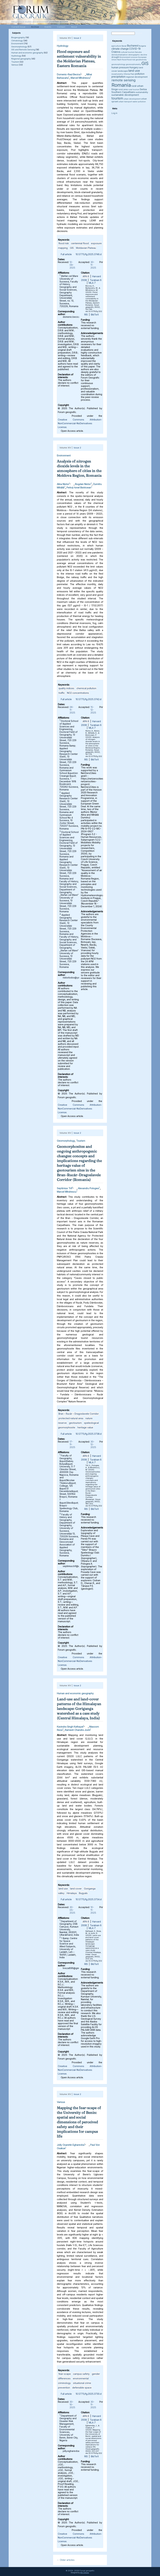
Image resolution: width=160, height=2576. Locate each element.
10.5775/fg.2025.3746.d (88, 254)
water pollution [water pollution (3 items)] (139, 102)
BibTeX (95, 314)
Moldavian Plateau (86, 247)
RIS (86, 314)
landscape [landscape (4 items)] (123, 71)
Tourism (15, 62)
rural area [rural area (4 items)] (123, 89)
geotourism (75, 1422)
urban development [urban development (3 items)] (132, 99)
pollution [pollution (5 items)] (139, 73)
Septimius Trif (64, 1188)
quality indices (66, 688)
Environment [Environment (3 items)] (125, 57)
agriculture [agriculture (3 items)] (116, 46)
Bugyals (83, 1893)
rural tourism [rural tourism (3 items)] (133, 90)
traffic (62, 692)
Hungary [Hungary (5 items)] (133, 67)
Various (14, 65)
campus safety (81, 2373)
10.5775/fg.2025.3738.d (88, 1433)
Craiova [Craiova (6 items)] (115, 51)
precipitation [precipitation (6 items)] (118, 76)
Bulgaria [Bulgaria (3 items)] (142, 46)
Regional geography (21, 58)
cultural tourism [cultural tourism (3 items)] (127, 52)
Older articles (66, 2560)
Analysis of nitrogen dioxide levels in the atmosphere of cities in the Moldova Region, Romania (79, 468)
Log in (114, 113)
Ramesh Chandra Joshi (77, 1730)
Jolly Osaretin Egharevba (70, 2144)
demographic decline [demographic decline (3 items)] (137, 55)
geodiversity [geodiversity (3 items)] (141, 60)
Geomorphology (19, 46)
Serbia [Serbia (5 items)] (143, 89)
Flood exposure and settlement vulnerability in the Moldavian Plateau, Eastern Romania (79, 58)
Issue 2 (77, 38)
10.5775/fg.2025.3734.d (88, 1899)
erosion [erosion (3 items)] (134, 57)
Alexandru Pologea (88, 1188)
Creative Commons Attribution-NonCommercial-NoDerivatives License (80, 423)
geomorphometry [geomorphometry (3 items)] (133, 64)
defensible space (82, 2387)
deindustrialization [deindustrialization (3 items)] (119, 55)
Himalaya (72, 1893)
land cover (76, 1888)
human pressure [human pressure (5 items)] (120, 67)
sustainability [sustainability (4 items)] (141, 92)
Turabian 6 (95, 280)
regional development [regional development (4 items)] (137, 77)
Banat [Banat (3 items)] (124, 46)
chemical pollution (86, 688)
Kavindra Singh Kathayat (70, 1726)
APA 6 (86, 276)
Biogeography (18, 37)
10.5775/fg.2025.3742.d (88, 699)
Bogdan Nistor (83, 484)
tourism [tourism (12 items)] (117, 98)
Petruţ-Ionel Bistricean (79, 487)
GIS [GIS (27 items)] (145, 63)
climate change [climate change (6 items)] (120, 48)
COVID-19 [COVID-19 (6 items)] (135, 48)
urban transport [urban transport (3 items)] (125, 102)
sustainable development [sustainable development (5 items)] (125, 94)
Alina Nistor (63, 484)
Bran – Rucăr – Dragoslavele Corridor (79, 1413)
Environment (17, 43)
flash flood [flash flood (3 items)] (121, 60)
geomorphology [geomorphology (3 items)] (118, 64)
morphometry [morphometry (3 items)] (117, 74)
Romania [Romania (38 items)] (121, 85)
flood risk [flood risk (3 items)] (131, 60)
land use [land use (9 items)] (134, 70)
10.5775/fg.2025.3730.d (88, 2393)
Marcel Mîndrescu (80, 77)
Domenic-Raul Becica (68, 74)
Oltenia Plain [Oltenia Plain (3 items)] (129, 74)
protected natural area (71, 1418)
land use (63, 1888)
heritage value (85, 1427)
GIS (72, 247)
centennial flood (80, 243)
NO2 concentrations (78, 692)
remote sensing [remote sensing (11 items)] (123, 80)
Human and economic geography (27, 52)
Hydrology (16, 56)
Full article (66, 254)
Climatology (17, 40)
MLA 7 (92, 282)
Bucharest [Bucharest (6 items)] (132, 45)
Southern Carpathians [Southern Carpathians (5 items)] (123, 92)
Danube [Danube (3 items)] (138, 52)
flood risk (64, 243)
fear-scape (65, 2373)
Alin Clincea (84, 2573)
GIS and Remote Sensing (23, 49)
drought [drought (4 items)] (115, 57)
